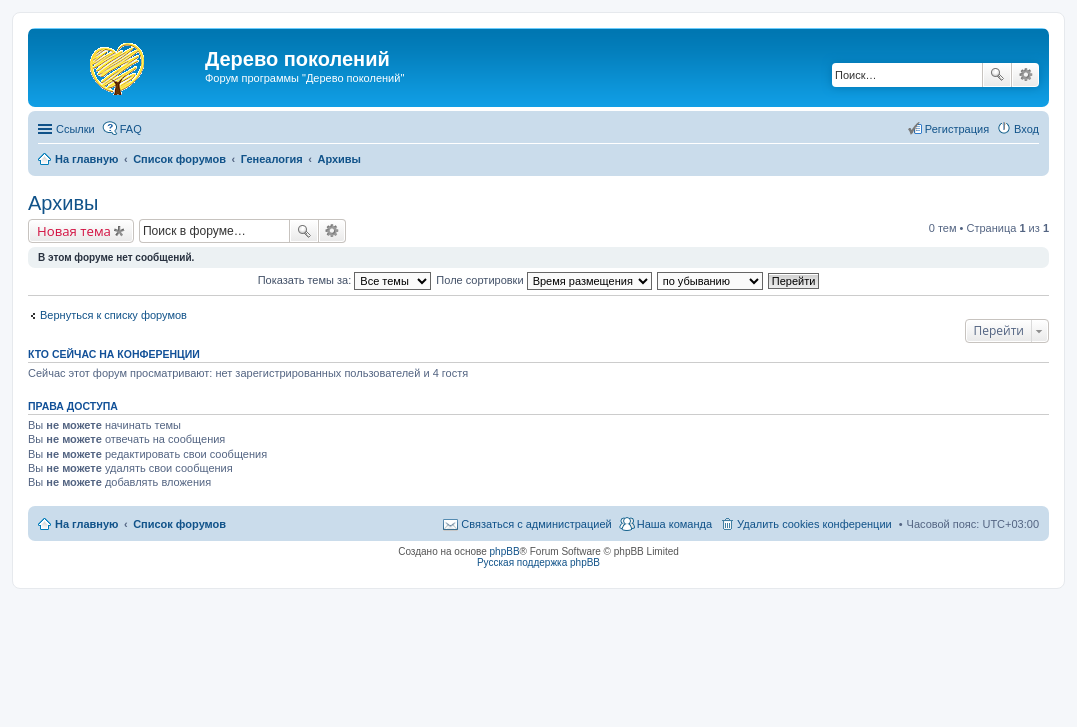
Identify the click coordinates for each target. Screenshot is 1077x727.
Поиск (997, 75)
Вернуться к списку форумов (113, 315)
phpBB (505, 551)
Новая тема (74, 231)
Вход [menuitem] (1026, 129)
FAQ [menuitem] (131, 129)
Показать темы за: (345, 280)
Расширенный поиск (1025, 75)
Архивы (63, 203)
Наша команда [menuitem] (674, 524)
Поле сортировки (543, 280)
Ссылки (75, 129)
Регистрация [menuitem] (957, 129)
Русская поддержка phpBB (538, 562)
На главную (86, 524)
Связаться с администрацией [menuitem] (536, 524)
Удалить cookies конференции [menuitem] (814, 524)
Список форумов (179, 524)
